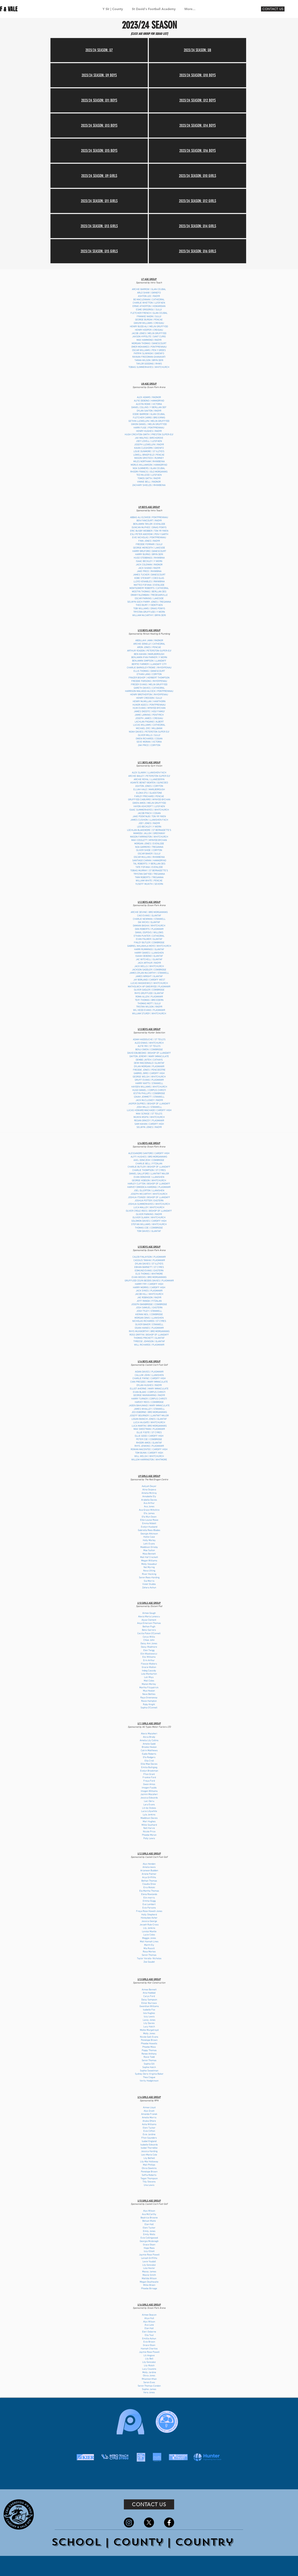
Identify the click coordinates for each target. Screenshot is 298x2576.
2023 (85, 75)
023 (85, 175)
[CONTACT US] (273, 8)
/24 (90, 75)
